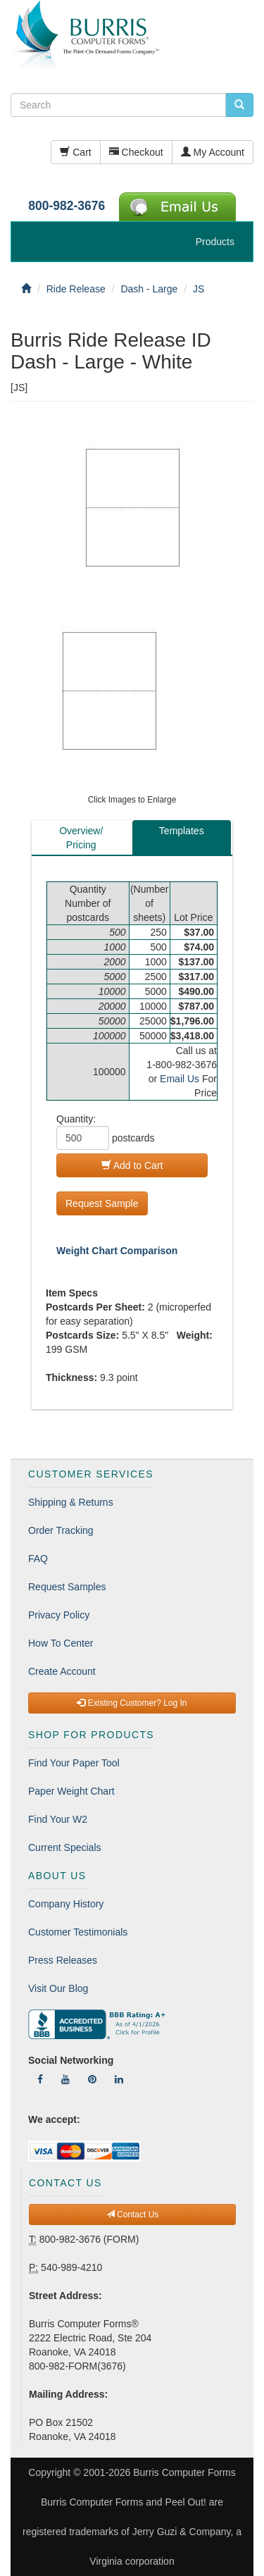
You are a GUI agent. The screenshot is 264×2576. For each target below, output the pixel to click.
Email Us (179, 1078)
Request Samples (67, 1586)
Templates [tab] (181, 830)
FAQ (38, 1558)
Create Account (62, 1671)
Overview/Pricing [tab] (81, 837)
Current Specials (64, 1847)
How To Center (60, 1643)
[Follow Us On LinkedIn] (119, 2079)
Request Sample (102, 1203)
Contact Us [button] (132, 2214)
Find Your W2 (57, 1819)
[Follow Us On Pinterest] (92, 2079)
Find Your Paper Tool (74, 1763)
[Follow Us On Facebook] (40, 2079)
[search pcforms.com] (239, 105)
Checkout (136, 152)
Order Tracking (61, 1530)
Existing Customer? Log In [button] (132, 1703)
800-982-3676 (66, 206)
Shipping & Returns (70, 1502)
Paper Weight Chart (71, 1791)
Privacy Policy (58, 1615)
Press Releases (62, 1960)
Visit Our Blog (58, 1988)
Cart (75, 152)
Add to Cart (132, 1165)
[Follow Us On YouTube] (65, 2079)
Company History (65, 1903)
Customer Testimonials (77, 1932)
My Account (212, 152)
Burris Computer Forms (184, 2472)
